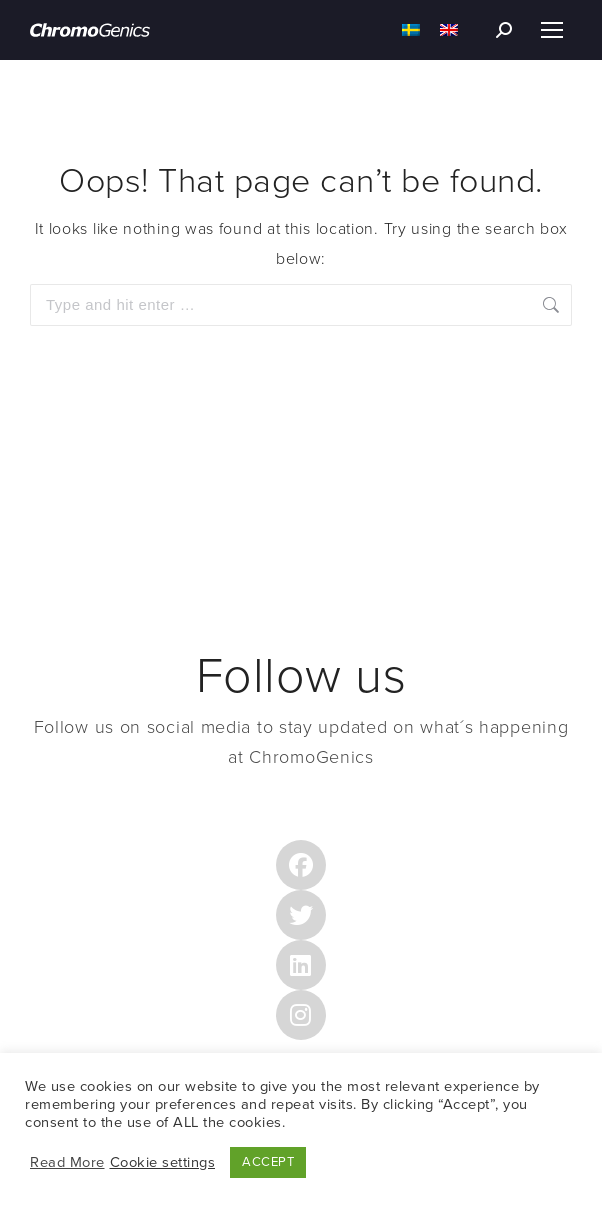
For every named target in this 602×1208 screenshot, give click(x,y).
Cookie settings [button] (163, 1162)
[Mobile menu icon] (552, 30)
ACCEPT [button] (268, 1162)
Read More (67, 1162)
